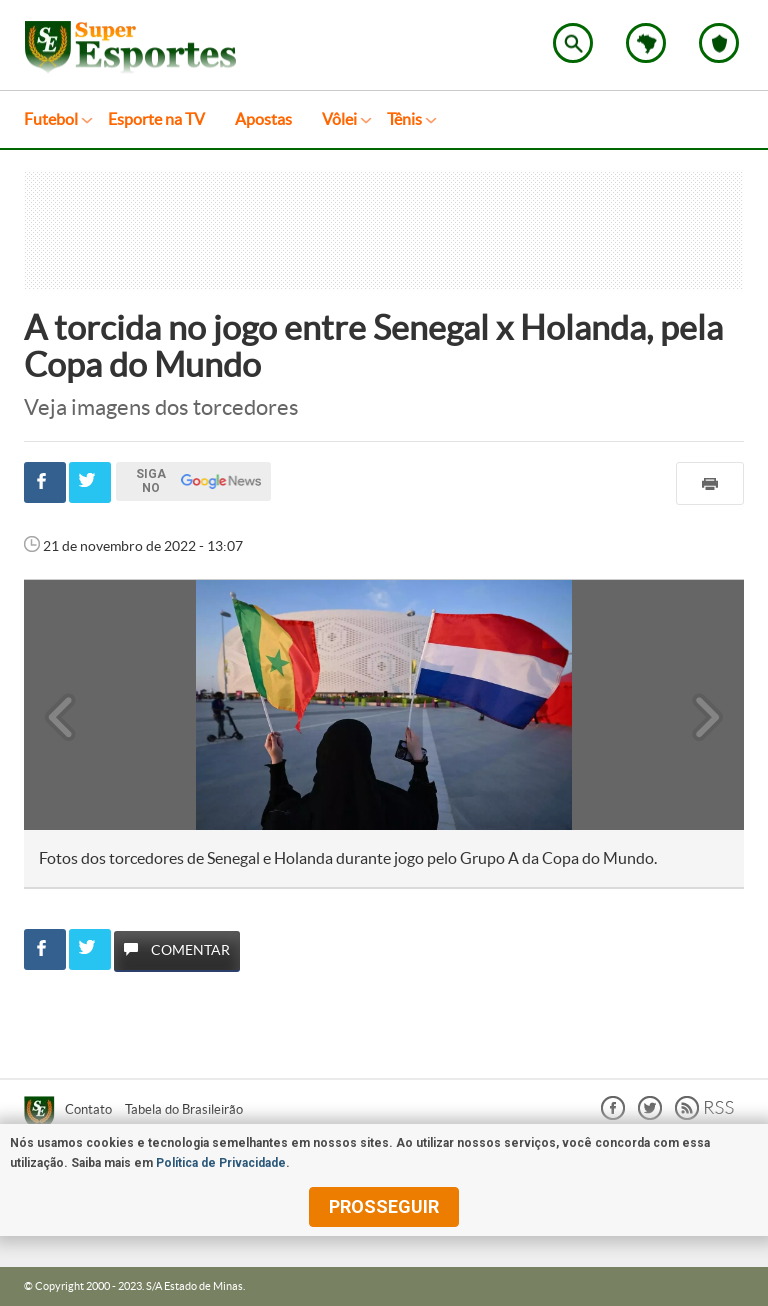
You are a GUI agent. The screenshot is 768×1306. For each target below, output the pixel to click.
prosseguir (384, 1206)
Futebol (51, 119)
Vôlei (339, 119)
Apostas (263, 119)
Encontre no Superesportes (573, 43)
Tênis (404, 119)
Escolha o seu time (719, 43)
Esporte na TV (156, 119)
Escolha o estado (646, 43)
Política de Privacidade (221, 1163)
